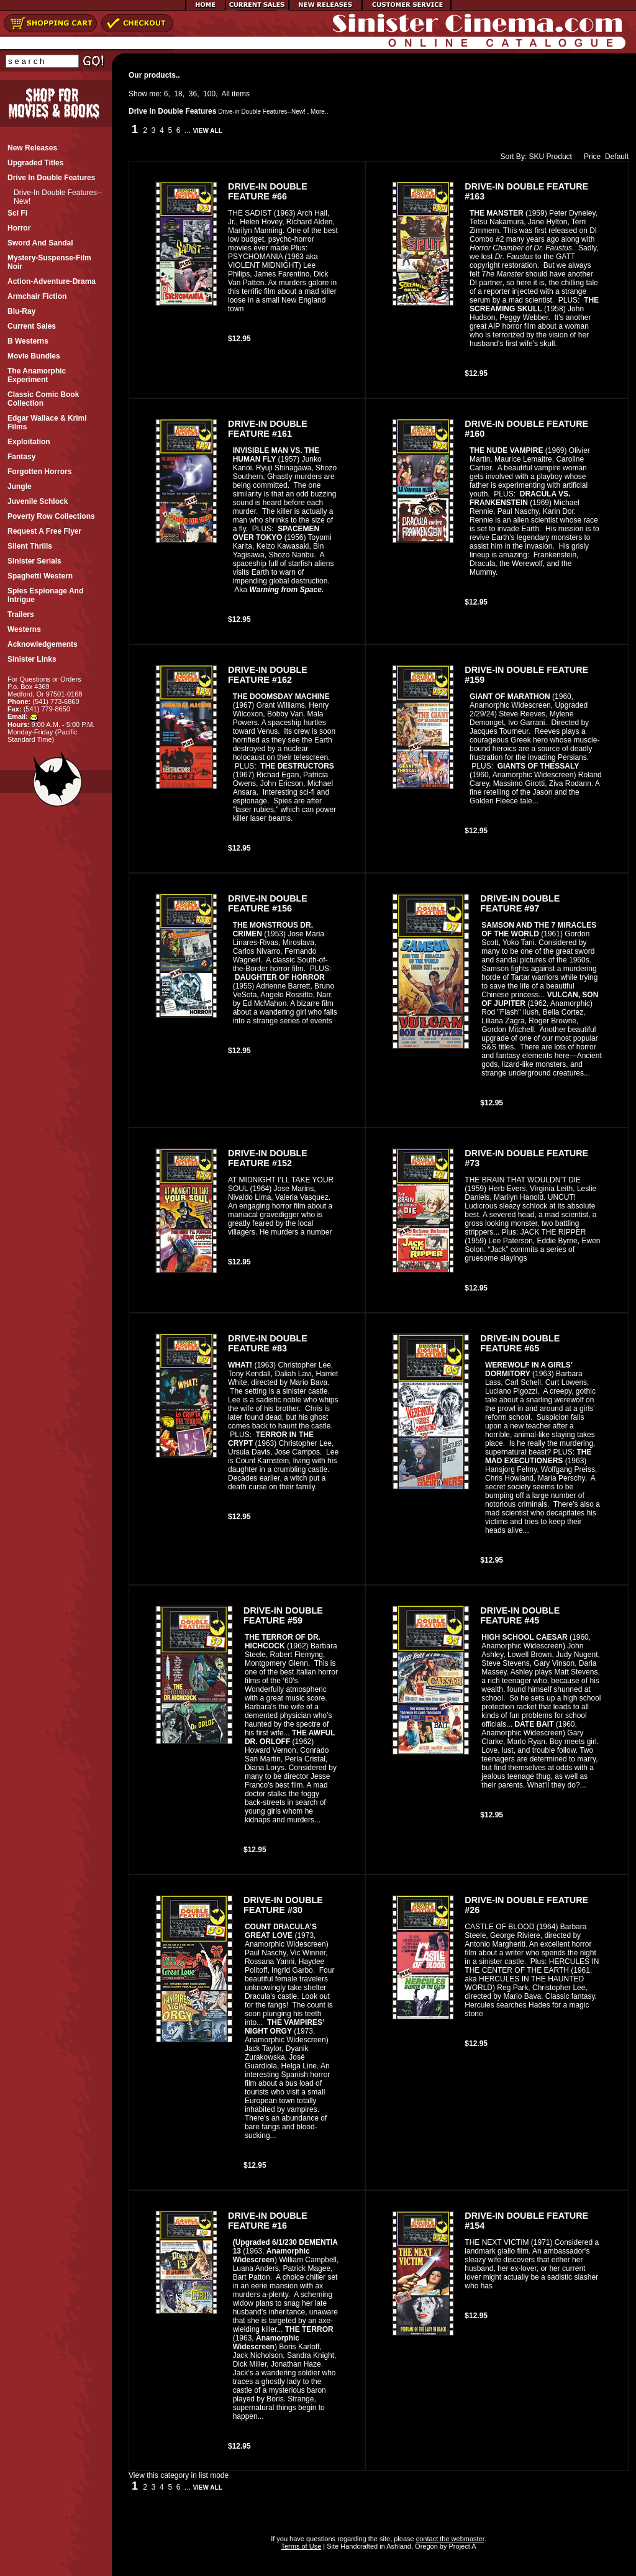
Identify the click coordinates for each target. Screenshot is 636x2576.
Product (559, 156)
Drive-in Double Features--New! (262, 111)
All (226, 93)
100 (209, 93)
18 (178, 93)
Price (589, 156)
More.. (319, 111)
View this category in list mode (179, 2475)
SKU (537, 156)
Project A (461, 2546)
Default (617, 156)
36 (193, 93)
